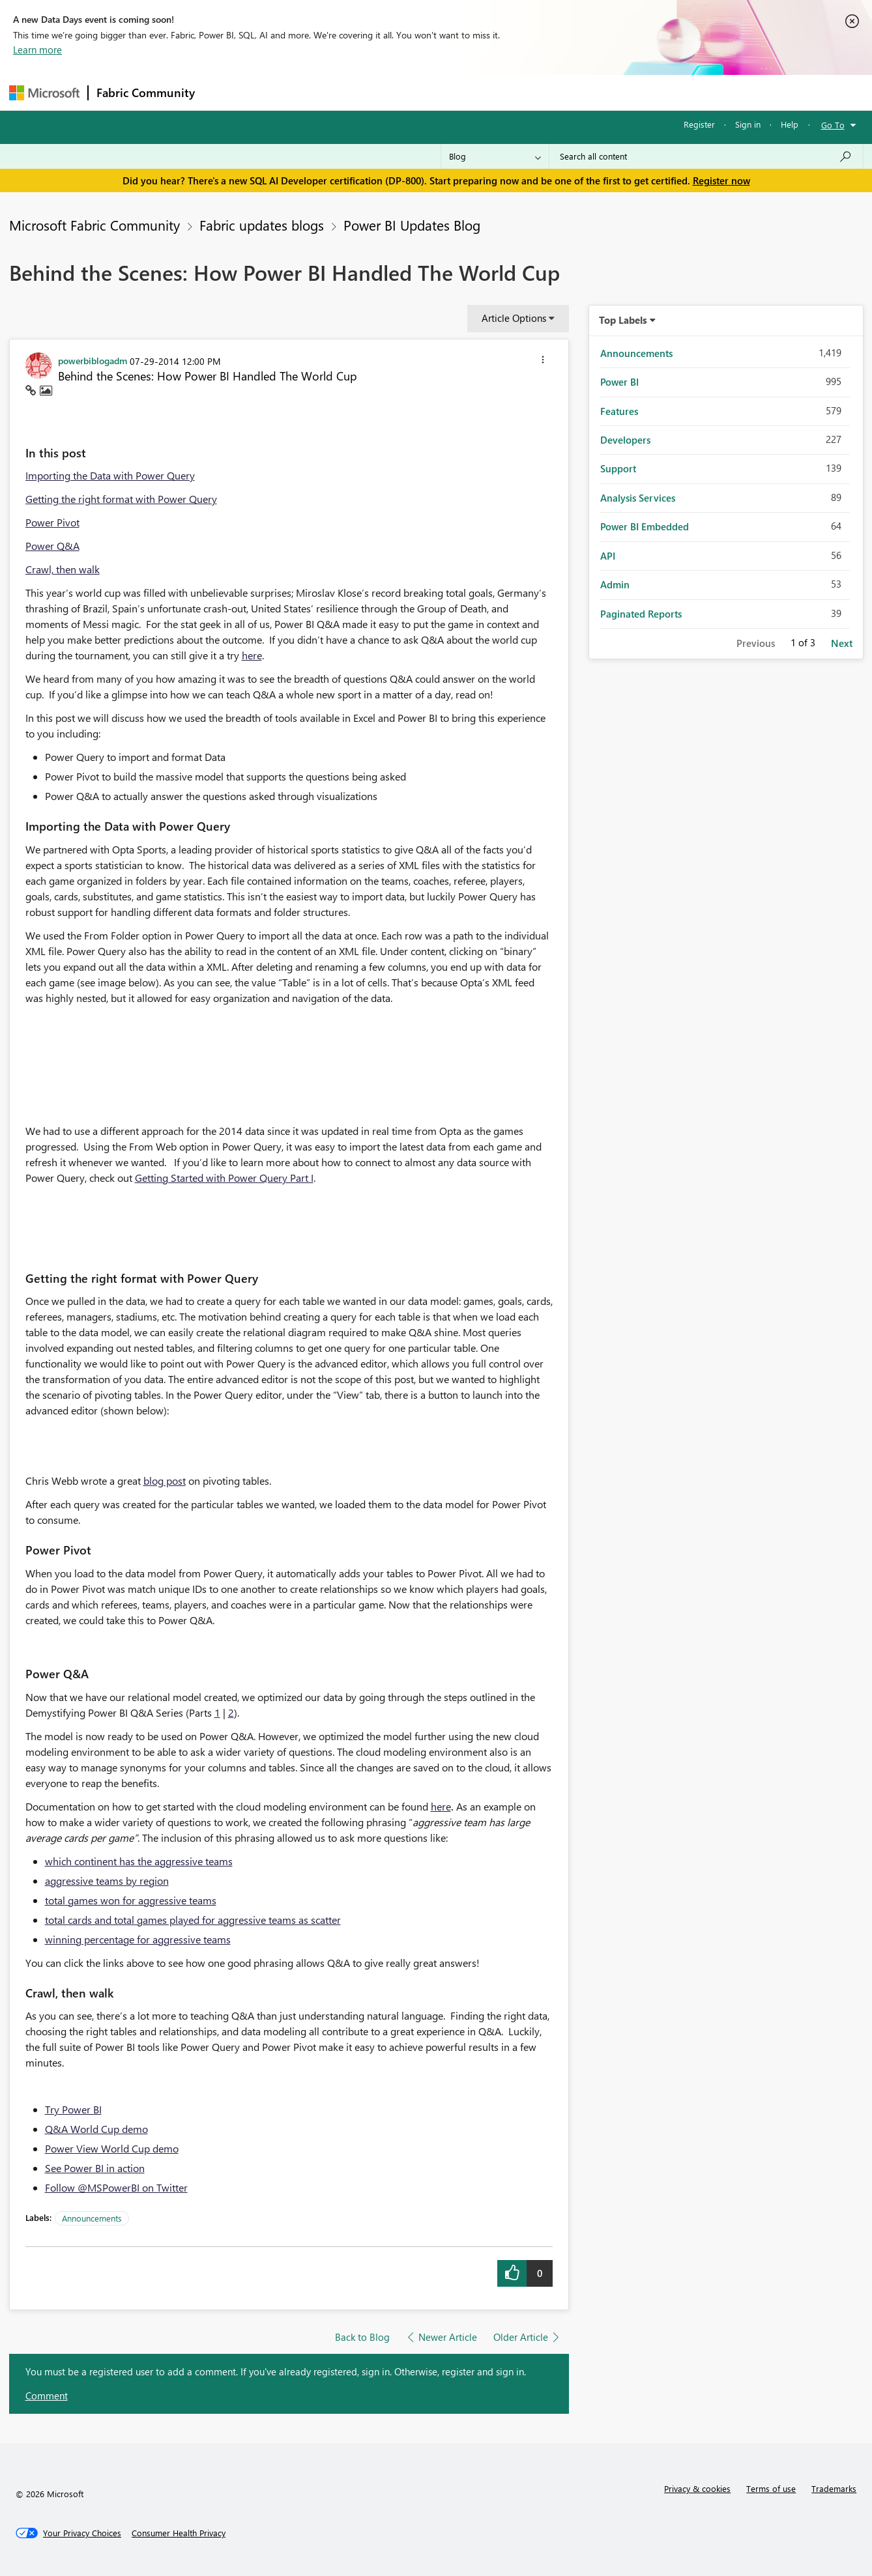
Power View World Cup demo (112, 2148)
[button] (543, 361)
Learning (502, 92)
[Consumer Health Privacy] (178, 2533)
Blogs (451, 92)
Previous (755, 643)
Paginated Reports (641, 613)
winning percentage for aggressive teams (138, 1939)
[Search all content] (706, 156)
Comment (46, 2395)
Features (619, 411)
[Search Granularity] (495, 156)
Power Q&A (52, 545)
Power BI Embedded (644, 526)
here (252, 655)
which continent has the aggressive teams (139, 1861)
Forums (225, 92)
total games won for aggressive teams (130, 1900)
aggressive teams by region (107, 1880)
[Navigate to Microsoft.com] (44, 92)
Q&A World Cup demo (96, 2129)
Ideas (335, 92)
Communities (393, 92)
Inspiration (282, 92)
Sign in (748, 124)
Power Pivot (52, 522)
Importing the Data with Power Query (110, 475)
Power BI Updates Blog (411, 225)
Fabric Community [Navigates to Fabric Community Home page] (145, 92)
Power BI (619, 381)
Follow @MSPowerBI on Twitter (116, 2187)
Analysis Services (637, 497)
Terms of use (771, 2488)
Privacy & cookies (697, 2488)
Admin (615, 584)
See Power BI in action (95, 2168)
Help (789, 124)
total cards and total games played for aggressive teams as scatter (193, 1919)
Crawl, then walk (62, 569)
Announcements (92, 2218)
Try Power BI (73, 2109)
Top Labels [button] (623, 319)
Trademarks (833, 2488)
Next (841, 643)
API (607, 555)
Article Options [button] (514, 317)
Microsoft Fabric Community (94, 225)
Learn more (37, 49)
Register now (721, 180)
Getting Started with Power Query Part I (224, 1177)
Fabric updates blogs (261, 225)
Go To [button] (833, 124)
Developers (625, 439)
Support (557, 92)
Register (699, 124)
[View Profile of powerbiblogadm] (92, 360)
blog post (164, 1480)
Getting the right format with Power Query (121, 499)
